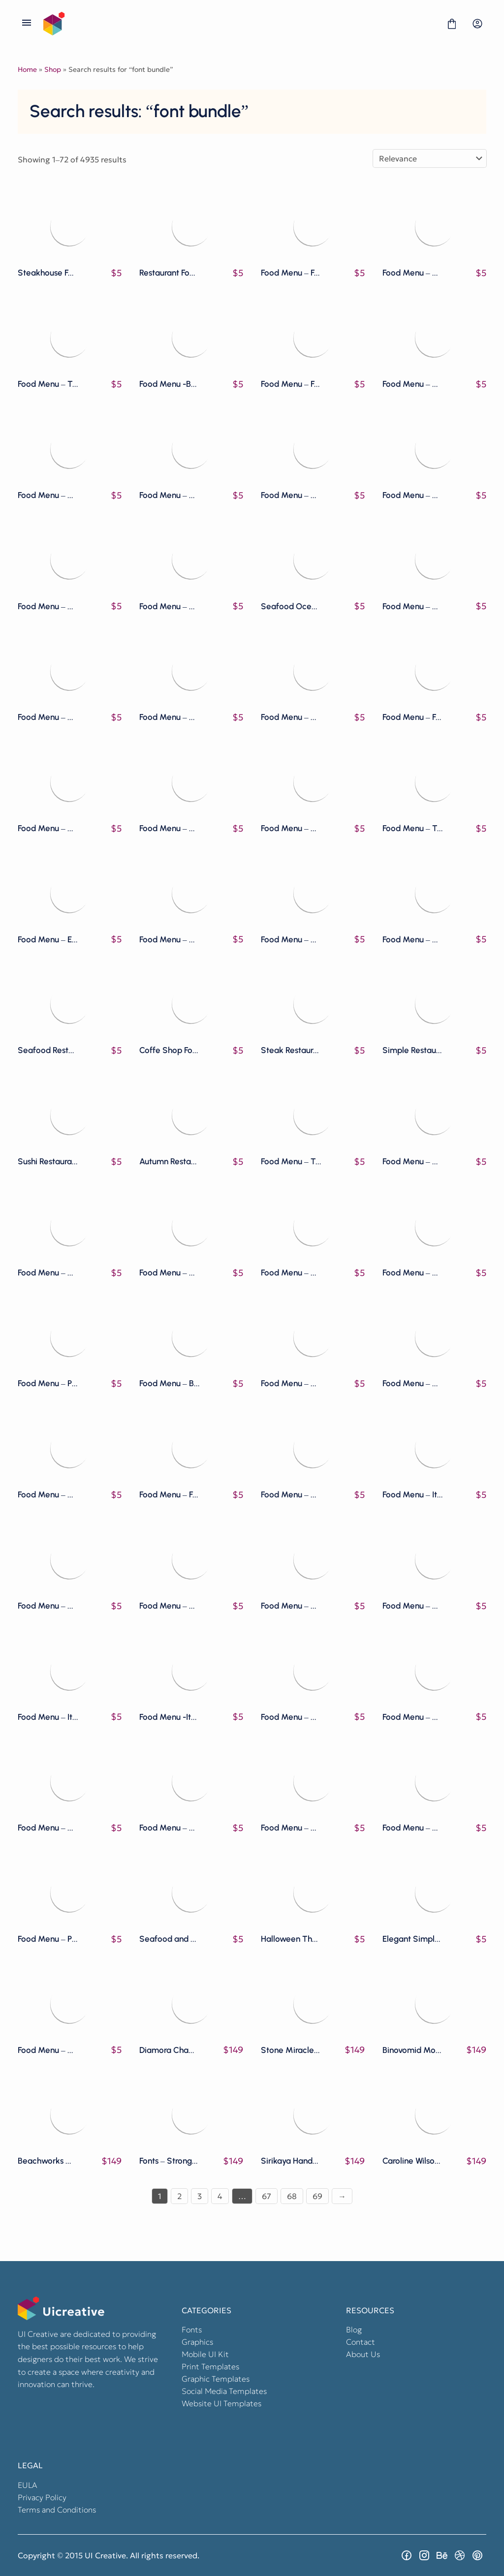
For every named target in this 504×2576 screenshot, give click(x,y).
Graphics (197, 2342)
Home (27, 69)
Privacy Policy (42, 2497)
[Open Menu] (26, 23)
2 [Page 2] (179, 2196)
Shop (52, 69)
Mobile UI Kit (205, 2354)
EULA (27, 2485)
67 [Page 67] (266, 2196)
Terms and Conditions (57, 2509)
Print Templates (210, 2366)
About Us (363, 2354)
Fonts (192, 2329)
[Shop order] (429, 158)
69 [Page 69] (317, 2196)
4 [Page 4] (220, 2196)
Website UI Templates (221, 2403)
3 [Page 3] (199, 2196)
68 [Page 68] (292, 2196)
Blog (354, 2329)
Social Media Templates (224, 2391)
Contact (360, 2342)
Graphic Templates (216, 2379)
